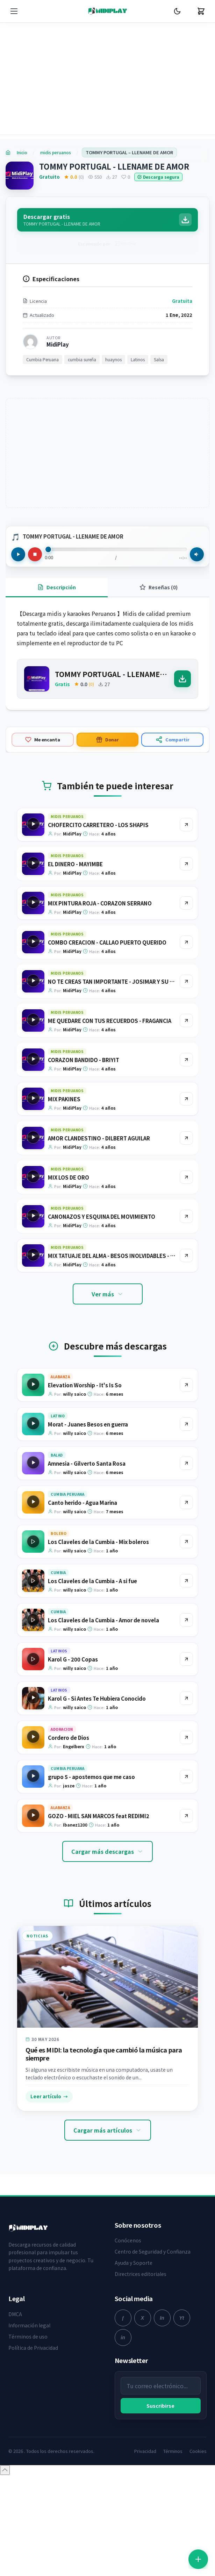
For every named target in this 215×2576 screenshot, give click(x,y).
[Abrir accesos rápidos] (198, 2559)
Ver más (108, 1294)
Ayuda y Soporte (133, 2262)
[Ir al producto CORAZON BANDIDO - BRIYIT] (186, 1059)
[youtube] (181, 2318)
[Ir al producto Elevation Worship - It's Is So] (186, 1385)
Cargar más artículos (107, 2130)
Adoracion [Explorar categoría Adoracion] (62, 1729)
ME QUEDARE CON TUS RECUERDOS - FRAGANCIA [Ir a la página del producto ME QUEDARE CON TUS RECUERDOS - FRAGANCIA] (109, 1020)
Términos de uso (28, 2336)
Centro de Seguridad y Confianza (153, 2251)
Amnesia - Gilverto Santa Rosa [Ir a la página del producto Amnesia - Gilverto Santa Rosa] (87, 1463)
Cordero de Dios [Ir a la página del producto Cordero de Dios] (68, 1737)
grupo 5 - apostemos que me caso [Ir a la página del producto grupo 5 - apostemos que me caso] (91, 1776)
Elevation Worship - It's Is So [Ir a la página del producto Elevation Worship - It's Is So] (85, 1385)
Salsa (159, 359)
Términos (172, 2451)
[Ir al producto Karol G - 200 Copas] (186, 1659)
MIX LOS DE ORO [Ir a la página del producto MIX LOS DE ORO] (68, 1177)
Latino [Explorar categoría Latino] (58, 1415)
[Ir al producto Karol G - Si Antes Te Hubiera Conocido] (186, 1698)
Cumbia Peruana (42, 359)
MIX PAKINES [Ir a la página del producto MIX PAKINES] (64, 1099)
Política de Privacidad (33, 2347)
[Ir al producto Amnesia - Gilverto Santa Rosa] (186, 1463)
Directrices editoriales (140, 2273)
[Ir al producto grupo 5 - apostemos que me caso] (186, 1776)
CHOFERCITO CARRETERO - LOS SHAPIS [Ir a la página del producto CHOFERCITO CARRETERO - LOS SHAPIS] (98, 824)
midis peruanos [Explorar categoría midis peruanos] (67, 816)
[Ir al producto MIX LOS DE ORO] (186, 1177)
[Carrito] (201, 11)
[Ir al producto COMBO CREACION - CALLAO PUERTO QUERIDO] (186, 942)
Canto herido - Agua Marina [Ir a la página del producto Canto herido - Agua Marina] (82, 1502)
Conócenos (128, 2240)
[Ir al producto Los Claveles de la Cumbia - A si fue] (186, 1580)
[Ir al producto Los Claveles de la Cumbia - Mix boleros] (186, 1541)
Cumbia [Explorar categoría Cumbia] (58, 1572)
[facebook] (123, 2318)
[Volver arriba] (5, 2470)
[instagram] (162, 2318)
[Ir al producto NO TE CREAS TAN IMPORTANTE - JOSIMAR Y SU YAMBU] (186, 981)
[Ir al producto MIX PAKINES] (186, 1098)
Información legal (29, 2325)
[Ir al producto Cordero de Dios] (186, 1737)
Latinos (138, 359)
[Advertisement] (107, 84)
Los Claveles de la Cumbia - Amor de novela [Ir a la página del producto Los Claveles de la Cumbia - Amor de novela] (103, 1620)
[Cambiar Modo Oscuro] (177, 11)
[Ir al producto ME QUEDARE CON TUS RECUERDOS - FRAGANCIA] (186, 1020)
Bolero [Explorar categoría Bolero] (58, 1533)
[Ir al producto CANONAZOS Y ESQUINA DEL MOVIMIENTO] (186, 1216)
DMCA (15, 2314)
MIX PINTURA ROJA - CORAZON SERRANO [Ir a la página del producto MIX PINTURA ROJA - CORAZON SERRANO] (100, 903)
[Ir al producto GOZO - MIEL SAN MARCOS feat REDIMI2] (186, 1815)
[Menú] (14, 11)
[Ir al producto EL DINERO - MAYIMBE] (186, 863)
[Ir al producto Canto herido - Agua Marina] (186, 1502)
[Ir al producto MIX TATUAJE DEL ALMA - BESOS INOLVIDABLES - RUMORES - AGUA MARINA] (186, 1255)
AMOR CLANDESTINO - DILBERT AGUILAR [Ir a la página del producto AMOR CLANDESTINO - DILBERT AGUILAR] (99, 1138)
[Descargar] (182, 678)
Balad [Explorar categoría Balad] (57, 1455)
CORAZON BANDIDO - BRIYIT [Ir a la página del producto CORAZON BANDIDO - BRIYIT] (83, 1059)
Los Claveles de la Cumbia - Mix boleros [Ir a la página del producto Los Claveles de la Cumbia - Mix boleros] (98, 1541)
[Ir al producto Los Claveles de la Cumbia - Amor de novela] (186, 1620)
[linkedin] (123, 2337)
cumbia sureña (82, 359)
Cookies (198, 2451)
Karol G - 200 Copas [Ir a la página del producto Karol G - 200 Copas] (73, 1659)
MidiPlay (57, 344)
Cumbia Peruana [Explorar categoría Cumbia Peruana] (67, 1494)
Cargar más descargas (107, 1851)
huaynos (113, 359)
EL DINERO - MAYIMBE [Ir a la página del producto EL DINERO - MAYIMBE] (75, 864)
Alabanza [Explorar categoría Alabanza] (60, 1376)
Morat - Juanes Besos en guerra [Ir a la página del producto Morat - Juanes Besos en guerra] (88, 1424)
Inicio (22, 152)
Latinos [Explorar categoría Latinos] (59, 1650)
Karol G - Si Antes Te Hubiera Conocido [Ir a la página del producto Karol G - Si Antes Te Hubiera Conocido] (97, 1698)
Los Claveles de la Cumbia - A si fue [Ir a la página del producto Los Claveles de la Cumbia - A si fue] (92, 1581)
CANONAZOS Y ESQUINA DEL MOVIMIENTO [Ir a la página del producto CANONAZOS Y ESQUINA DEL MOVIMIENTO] (101, 1216)
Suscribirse (160, 2405)
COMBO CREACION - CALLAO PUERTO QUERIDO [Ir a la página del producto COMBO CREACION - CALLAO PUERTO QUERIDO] (107, 942)
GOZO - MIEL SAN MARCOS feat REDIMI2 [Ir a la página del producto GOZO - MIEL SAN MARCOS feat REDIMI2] (98, 1816)
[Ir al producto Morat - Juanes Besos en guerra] (186, 1424)
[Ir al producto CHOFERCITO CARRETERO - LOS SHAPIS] (186, 824)
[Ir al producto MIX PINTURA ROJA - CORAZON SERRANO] (186, 903)
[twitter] (142, 2318)
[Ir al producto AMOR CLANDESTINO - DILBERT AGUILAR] (186, 1138)
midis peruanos (55, 152)
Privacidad (145, 2451)
